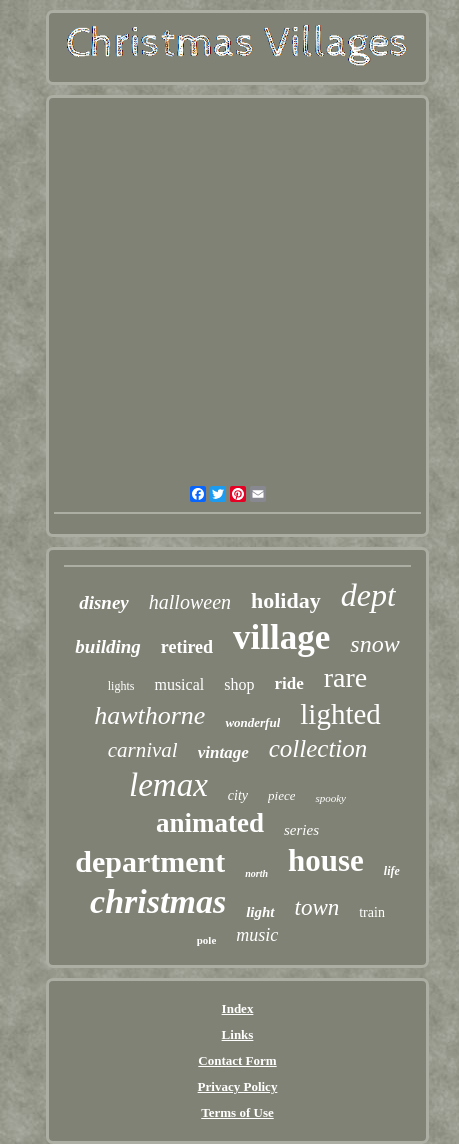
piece (281, 795)
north (256, 873)
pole (207, 940)
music (257, 935)
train (372, 912)
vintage (223, 752)
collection (318, 748)
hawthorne (149, 715)
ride (288, 683)
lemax (168, 785)
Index (238, 1008)
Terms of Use (237, 1112)
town (317, 907)
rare (346, 677)
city (238, 795)
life (392, 871)
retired (187, 647)
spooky (330, 798)
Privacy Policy (238, 1086)
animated (210, 823)
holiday (286, 600)
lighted (340, 714)
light (260, 912)
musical (179, 684)
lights (121, 686)
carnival (143, 750)
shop (239, 684)
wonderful (252, 722)
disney (104, 602)
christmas (158, 901)
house (326, 860)
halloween (190, 602)
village (281, 637)
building (107, 646)
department (150, 861)
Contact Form (237, 1060)
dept (368, 595)
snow (374, 644)
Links (238, 1034)
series (301, 830)
